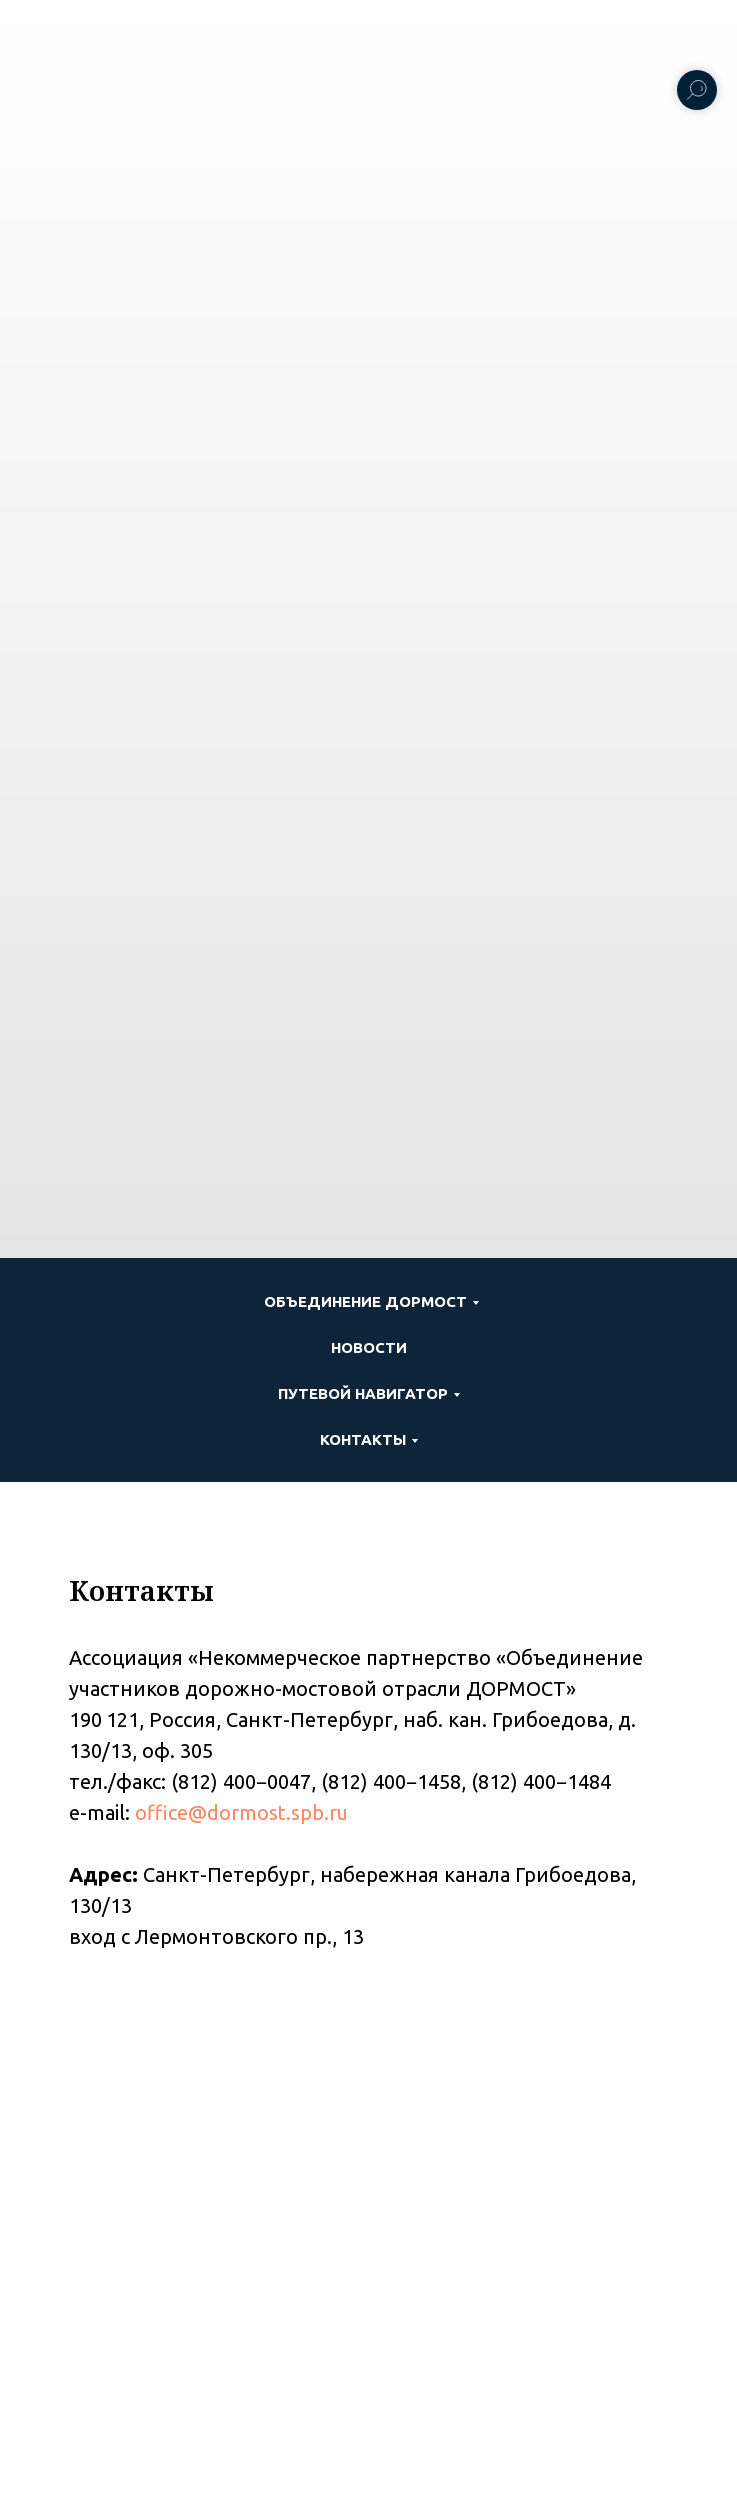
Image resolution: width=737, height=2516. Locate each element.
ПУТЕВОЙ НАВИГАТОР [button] (363, 1393)
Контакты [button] (363, 1439)
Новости (369, 1347)
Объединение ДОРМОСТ (365, 1301)
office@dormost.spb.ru (241, 1812)
